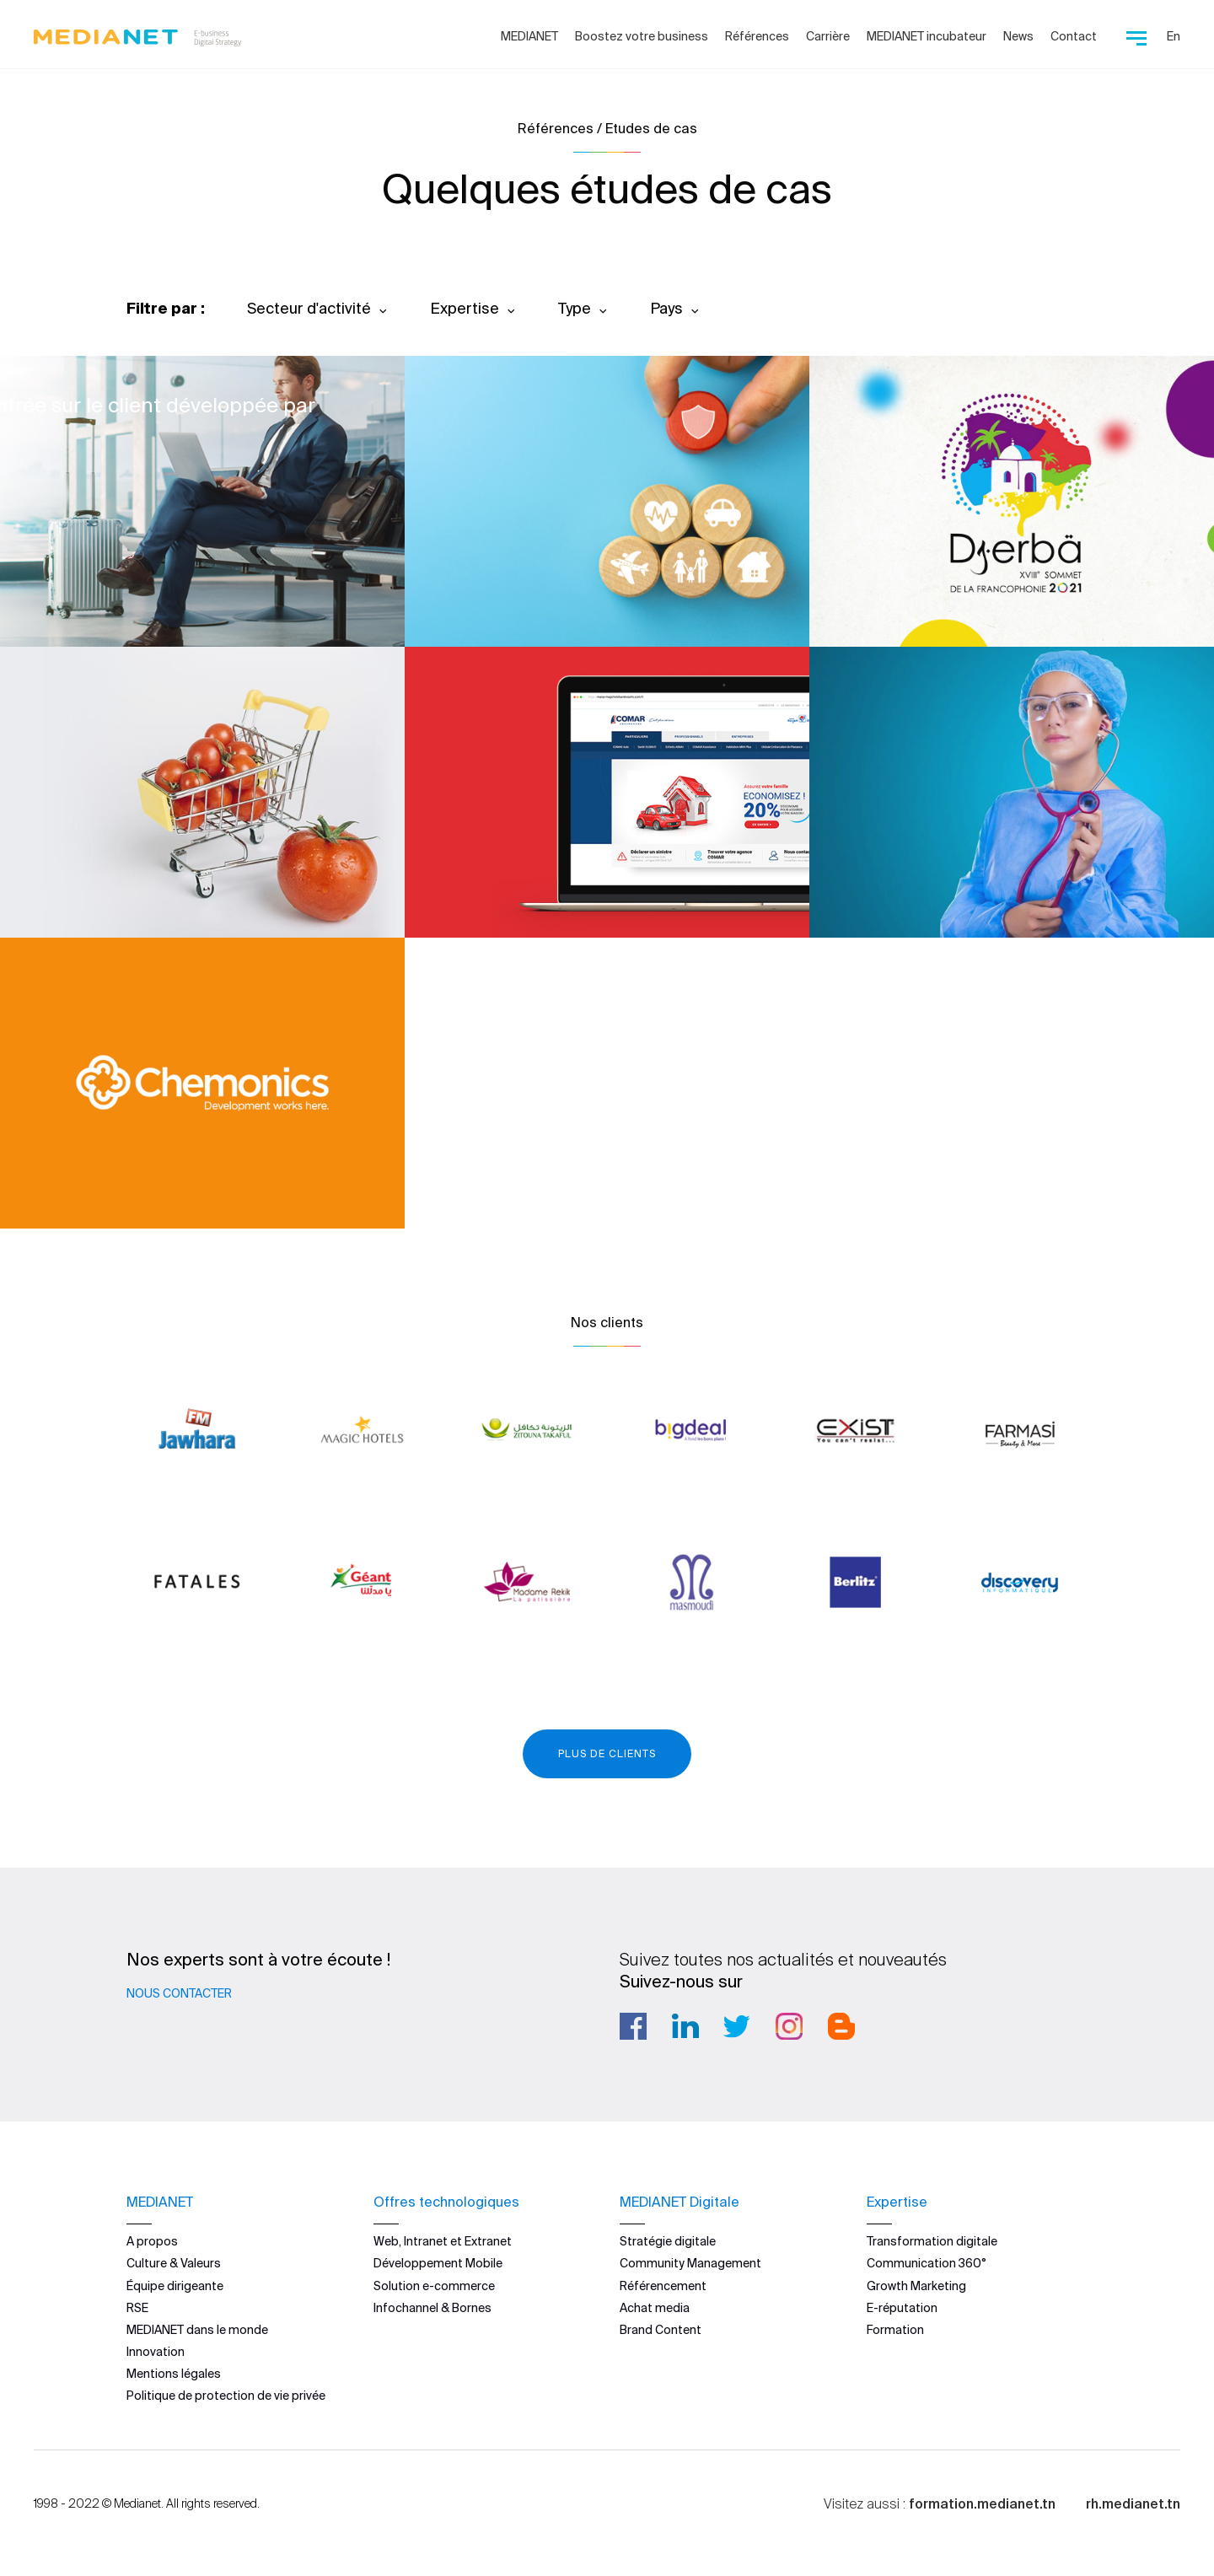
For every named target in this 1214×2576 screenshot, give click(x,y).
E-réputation (902, 2308)
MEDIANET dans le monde (197, 2330)
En (1173, 36)
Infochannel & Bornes (432, 2308)
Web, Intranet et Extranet (442, 2241)
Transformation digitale (932, 2241)
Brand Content (660, 2330)
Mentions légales (173, 2373)
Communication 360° (926, 2263)
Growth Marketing (916, 2285)
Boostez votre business (641, 36)
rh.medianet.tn (1133, 2502)
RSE (137, 2308)
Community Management (690, 2263)
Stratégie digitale (668, 2241)
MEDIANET (529, 36)
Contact (1073, 36)
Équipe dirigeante (174, 2285)
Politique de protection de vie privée (225, 2395)
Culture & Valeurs (173, 2263)
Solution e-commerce (434, 2285)
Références (757, 36)
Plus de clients (607, 1753)
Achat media (655, 2308)
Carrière (828, 36)
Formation (895, 2330)
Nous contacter (179, 1993)
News (1018, 36)
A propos (152, 2241)
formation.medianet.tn (982, 2502)
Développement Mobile (437, 2263)
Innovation (155, 2351)
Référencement (663, 2285)
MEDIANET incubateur (926, 36)
